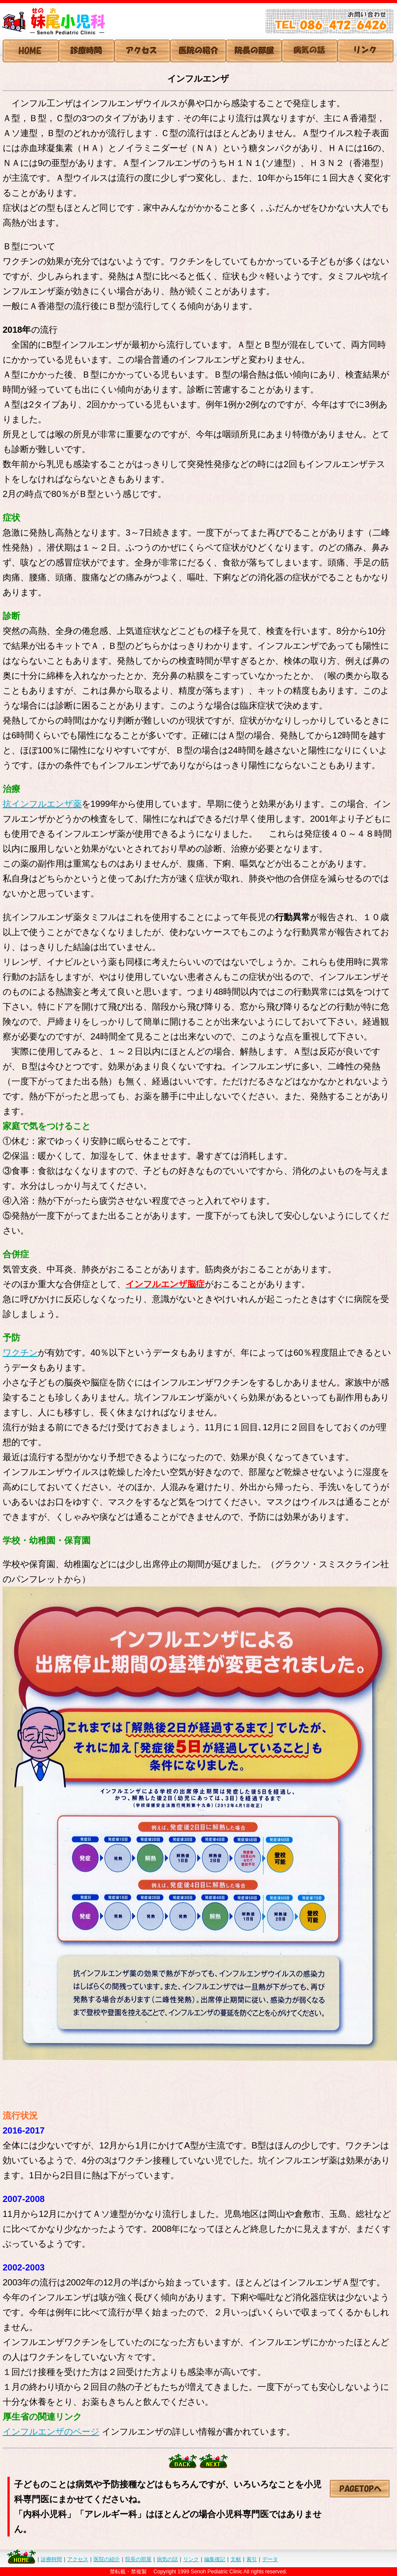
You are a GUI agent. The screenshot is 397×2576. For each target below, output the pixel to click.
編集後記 (214, 2559)
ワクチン (20, 1352)
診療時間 (51, 2559)
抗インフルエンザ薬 (42, 804)
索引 (251, 2559)
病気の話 (167, 2559)
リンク (191, 2559)
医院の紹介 (107, 2559)
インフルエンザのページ (51, 2431)
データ (270, 2559)
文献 (236, 2559)
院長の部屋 (138, 2559)
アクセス (77, 2559)
